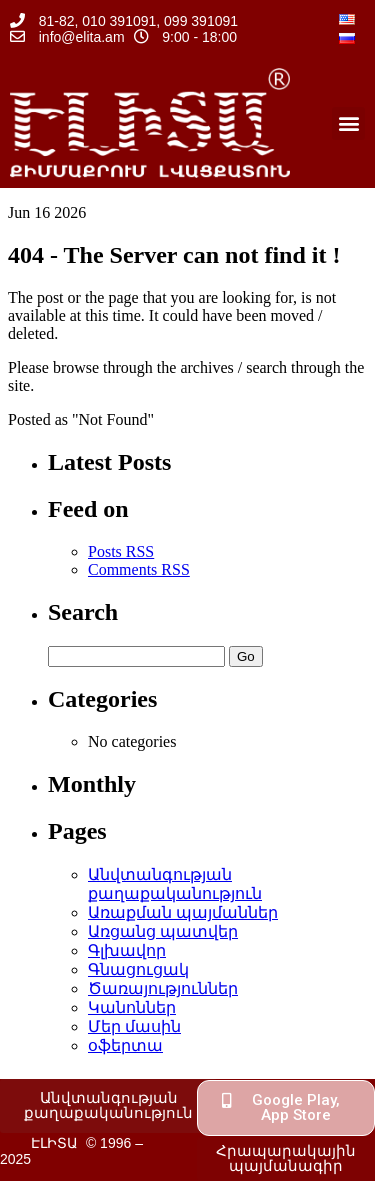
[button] (348, 123)
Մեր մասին (134, 1026)
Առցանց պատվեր (163, 931)
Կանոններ (132, 1007)
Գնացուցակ (138, 969)
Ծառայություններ (163, 988)
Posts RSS (121, 551)
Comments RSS (139, 569)
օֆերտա (125, 1045)
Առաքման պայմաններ (183, 912)
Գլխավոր (127, 950)
